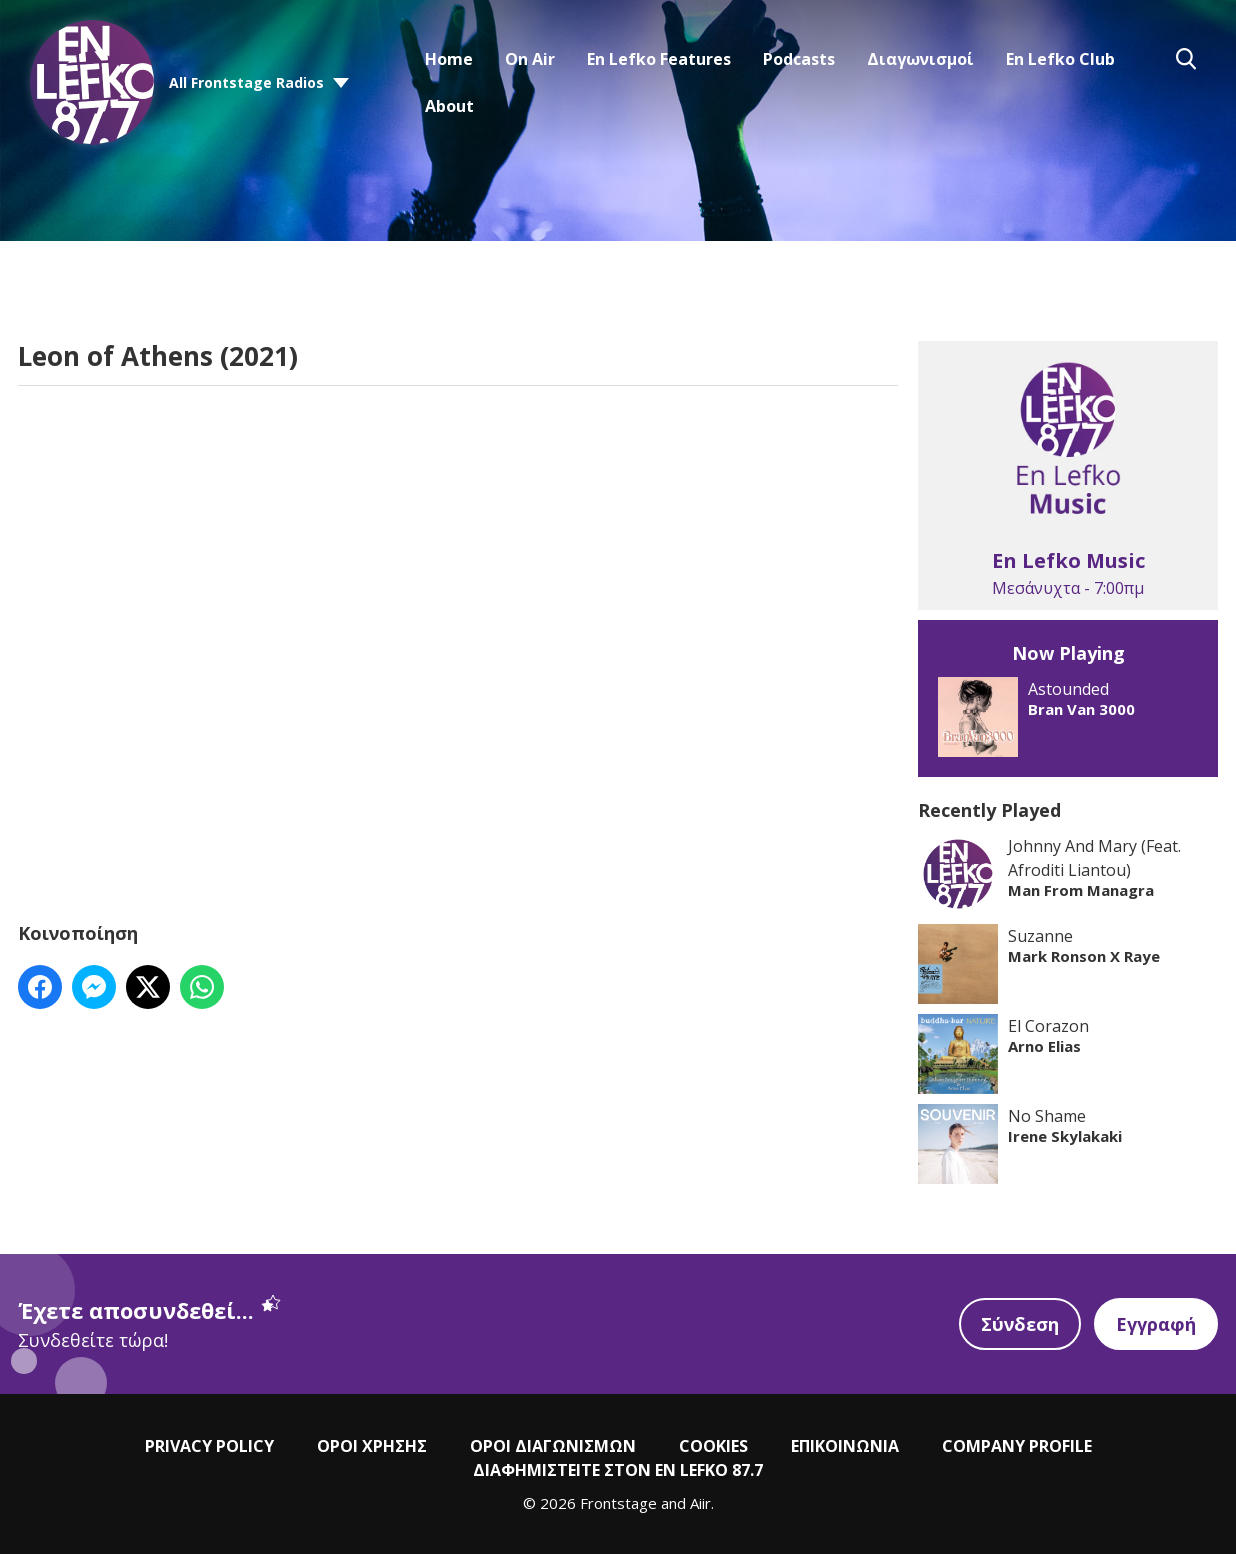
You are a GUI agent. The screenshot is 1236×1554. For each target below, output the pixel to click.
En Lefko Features (659, 59)
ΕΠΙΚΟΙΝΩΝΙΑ (845, 1446)
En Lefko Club (1060, 59)
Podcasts (799, 59)
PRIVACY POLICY (209, 1446)
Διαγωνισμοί (920, 59)
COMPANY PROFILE (1017, 1446)
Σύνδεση (1020, 1324)
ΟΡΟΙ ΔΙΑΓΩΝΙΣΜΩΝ (553, 1446)
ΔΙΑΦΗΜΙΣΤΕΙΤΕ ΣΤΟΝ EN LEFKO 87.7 (618, 1470)
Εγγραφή (1156, 1324)
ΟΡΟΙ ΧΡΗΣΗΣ (372, 1446)
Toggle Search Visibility (1186, 59)
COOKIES (713, 1446)
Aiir (700, 1503)
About (449, 106)
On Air (530, 59)
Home (449, 59)
